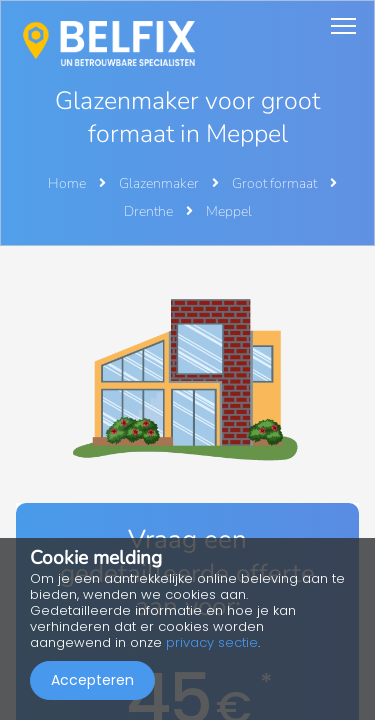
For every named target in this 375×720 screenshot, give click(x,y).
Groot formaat (276, 183)
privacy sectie (212, 642)
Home (67, 183)
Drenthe (150, 211)
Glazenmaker (160, 183)
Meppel (229, 211)
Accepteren (92, 680)
